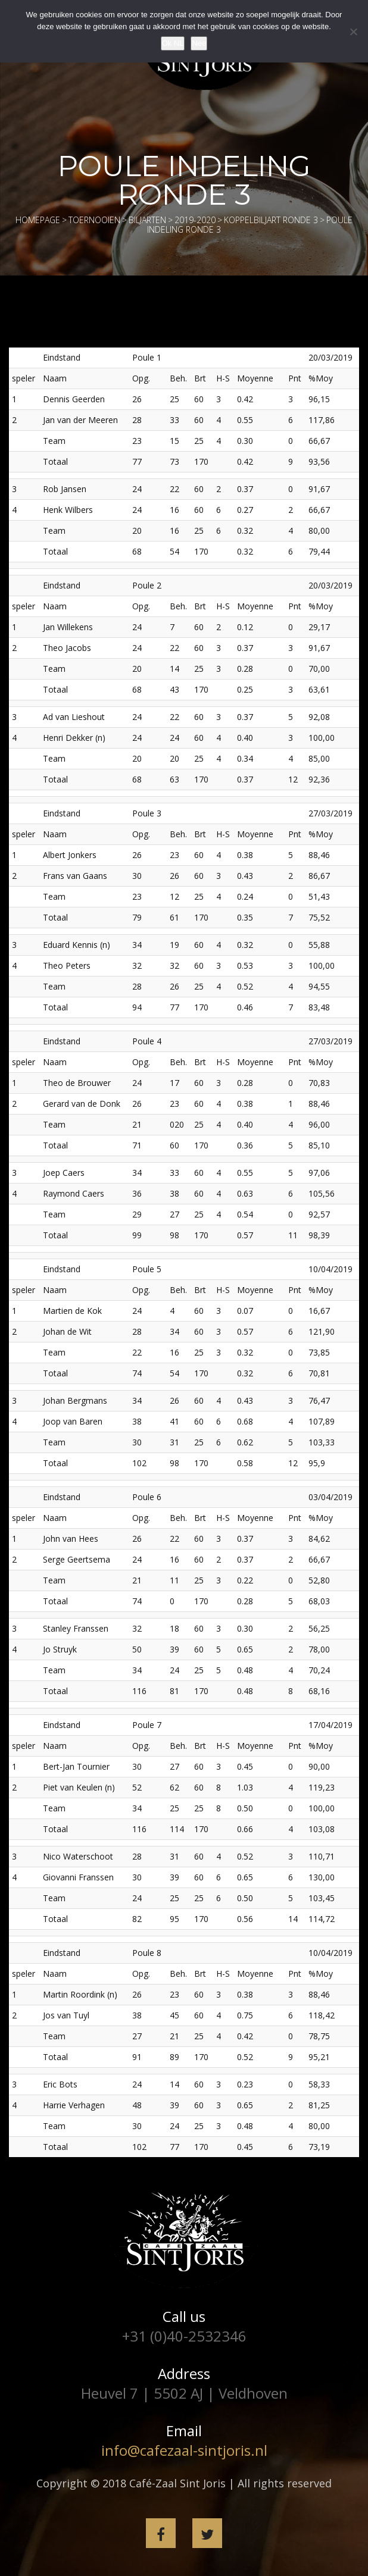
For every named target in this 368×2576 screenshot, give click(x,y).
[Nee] (353, 31)
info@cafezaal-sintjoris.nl (184, 2450)
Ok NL (173, 43)
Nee (199, 43)
